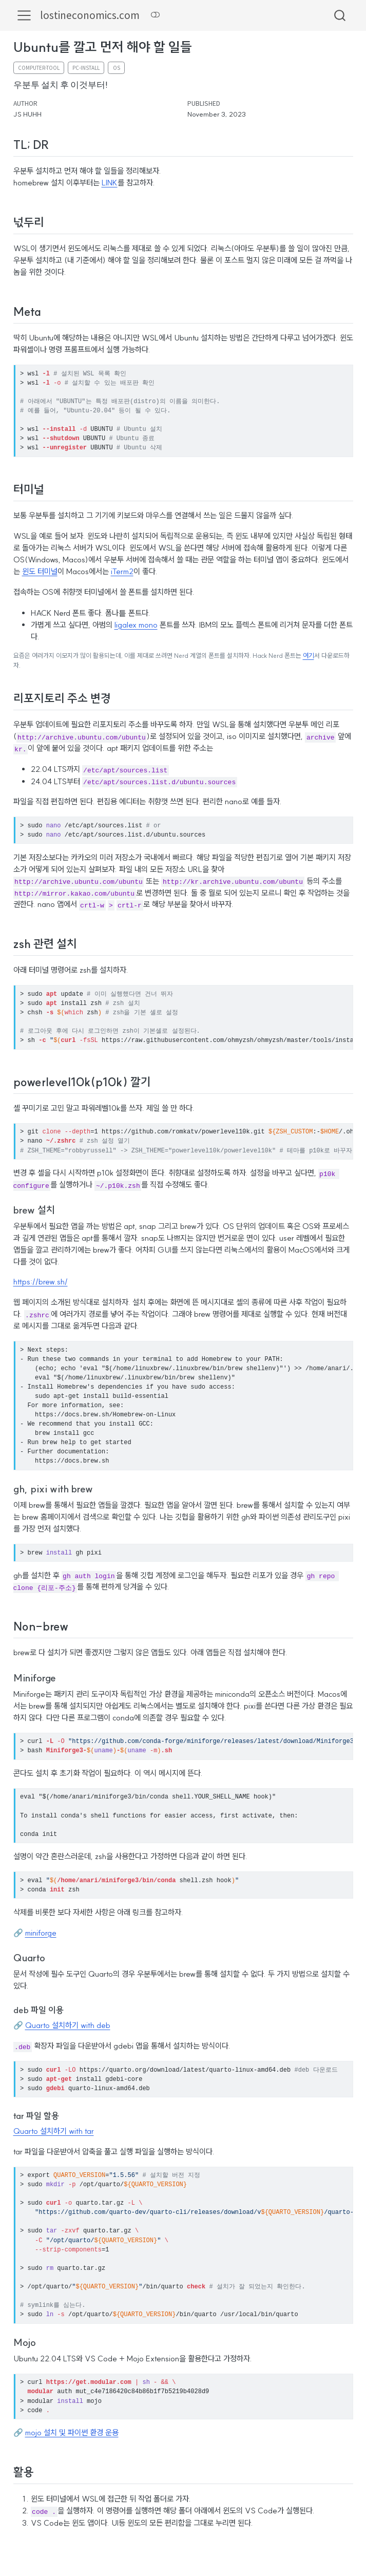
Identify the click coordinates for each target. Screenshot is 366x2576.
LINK (110, 182)
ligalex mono (136, 625)
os (116, 67)
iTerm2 (122, 571)
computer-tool (39, 67)
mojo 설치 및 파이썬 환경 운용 (72, 2432)
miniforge (40, 1932)
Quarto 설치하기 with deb (67, 2025)
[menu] (24, 15)
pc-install (86, 67)
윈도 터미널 (39, 571)
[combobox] (340, 15)
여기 (308, 655)
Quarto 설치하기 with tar (53, 2130)
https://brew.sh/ (40, 1281)
